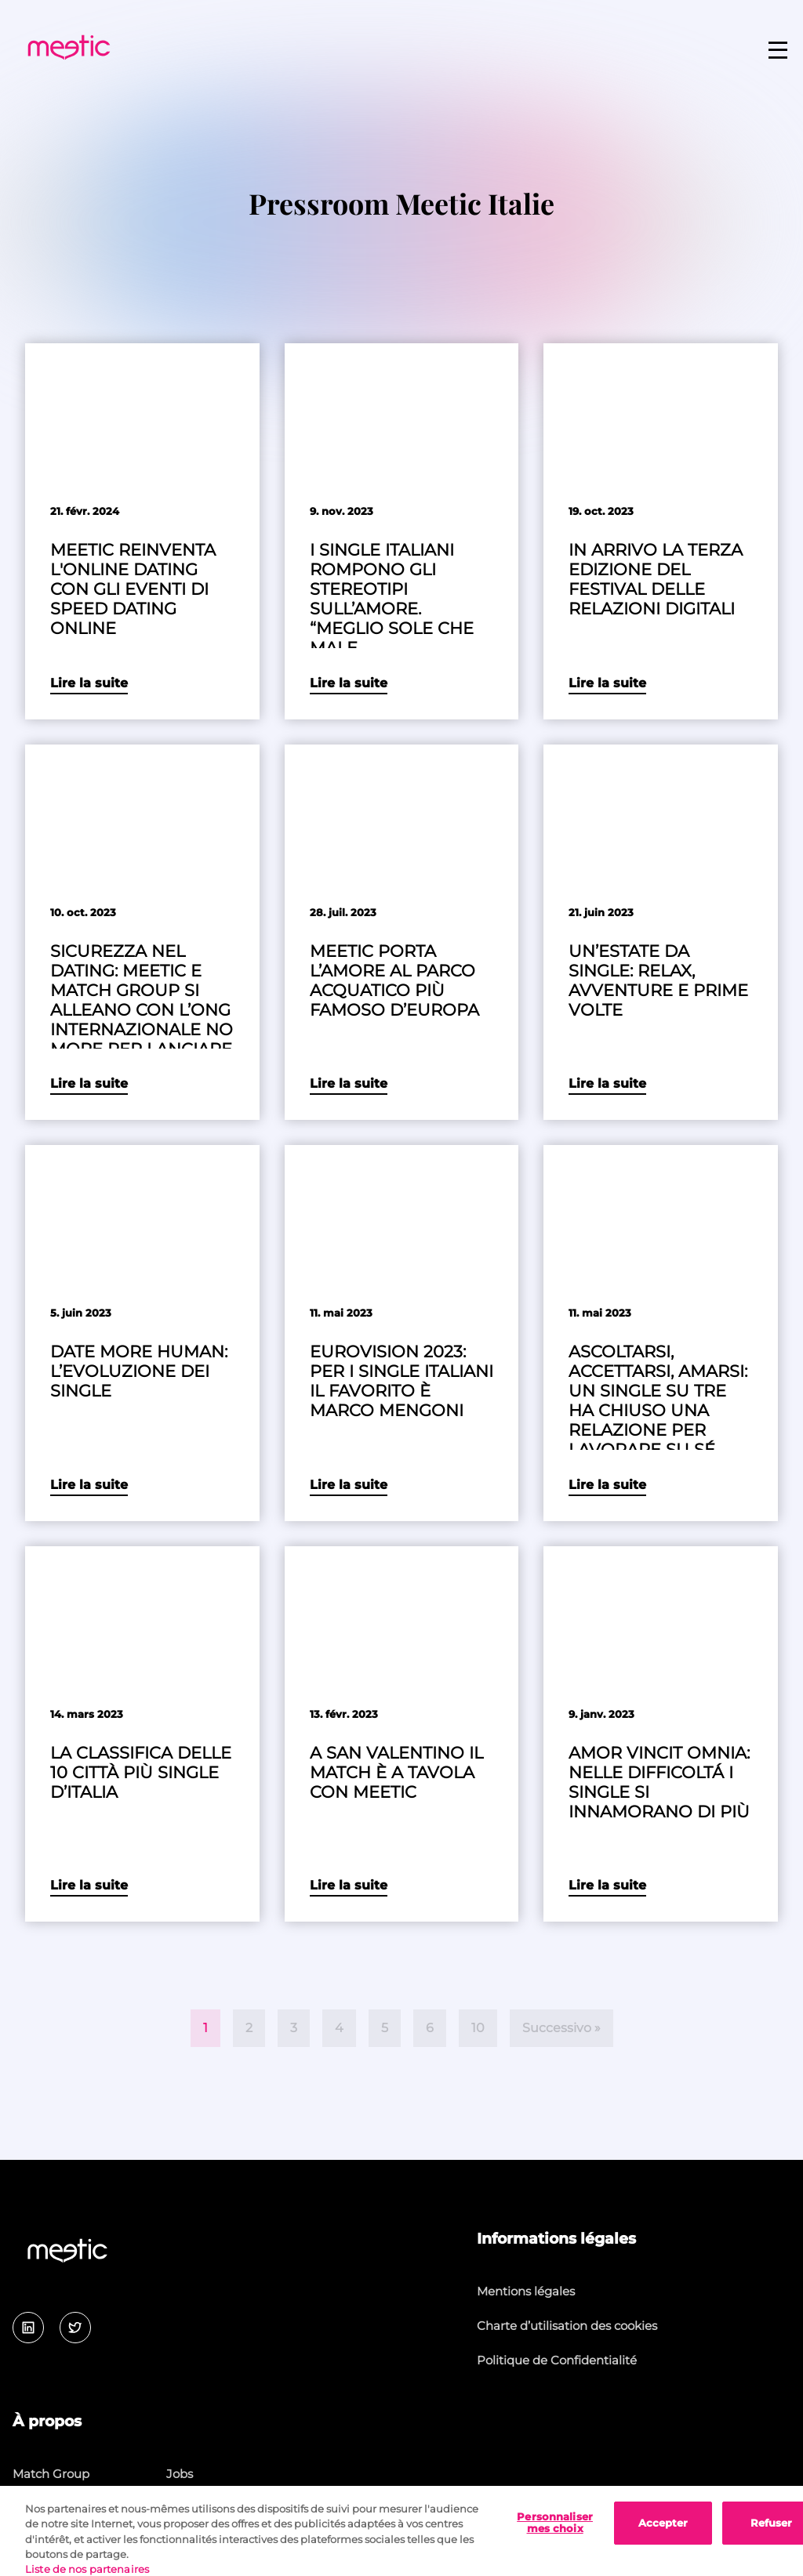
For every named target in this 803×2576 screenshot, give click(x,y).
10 (478, 2027)
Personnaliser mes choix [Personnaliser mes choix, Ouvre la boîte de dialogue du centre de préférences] (555, 2536)
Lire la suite (89, 683)
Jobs (179, 2473)
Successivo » (561, 2027)
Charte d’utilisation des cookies (567, 2325)
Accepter (663, 2536)
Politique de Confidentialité (557, 2360)
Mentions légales (526, 2291)
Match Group (51, 2473)
